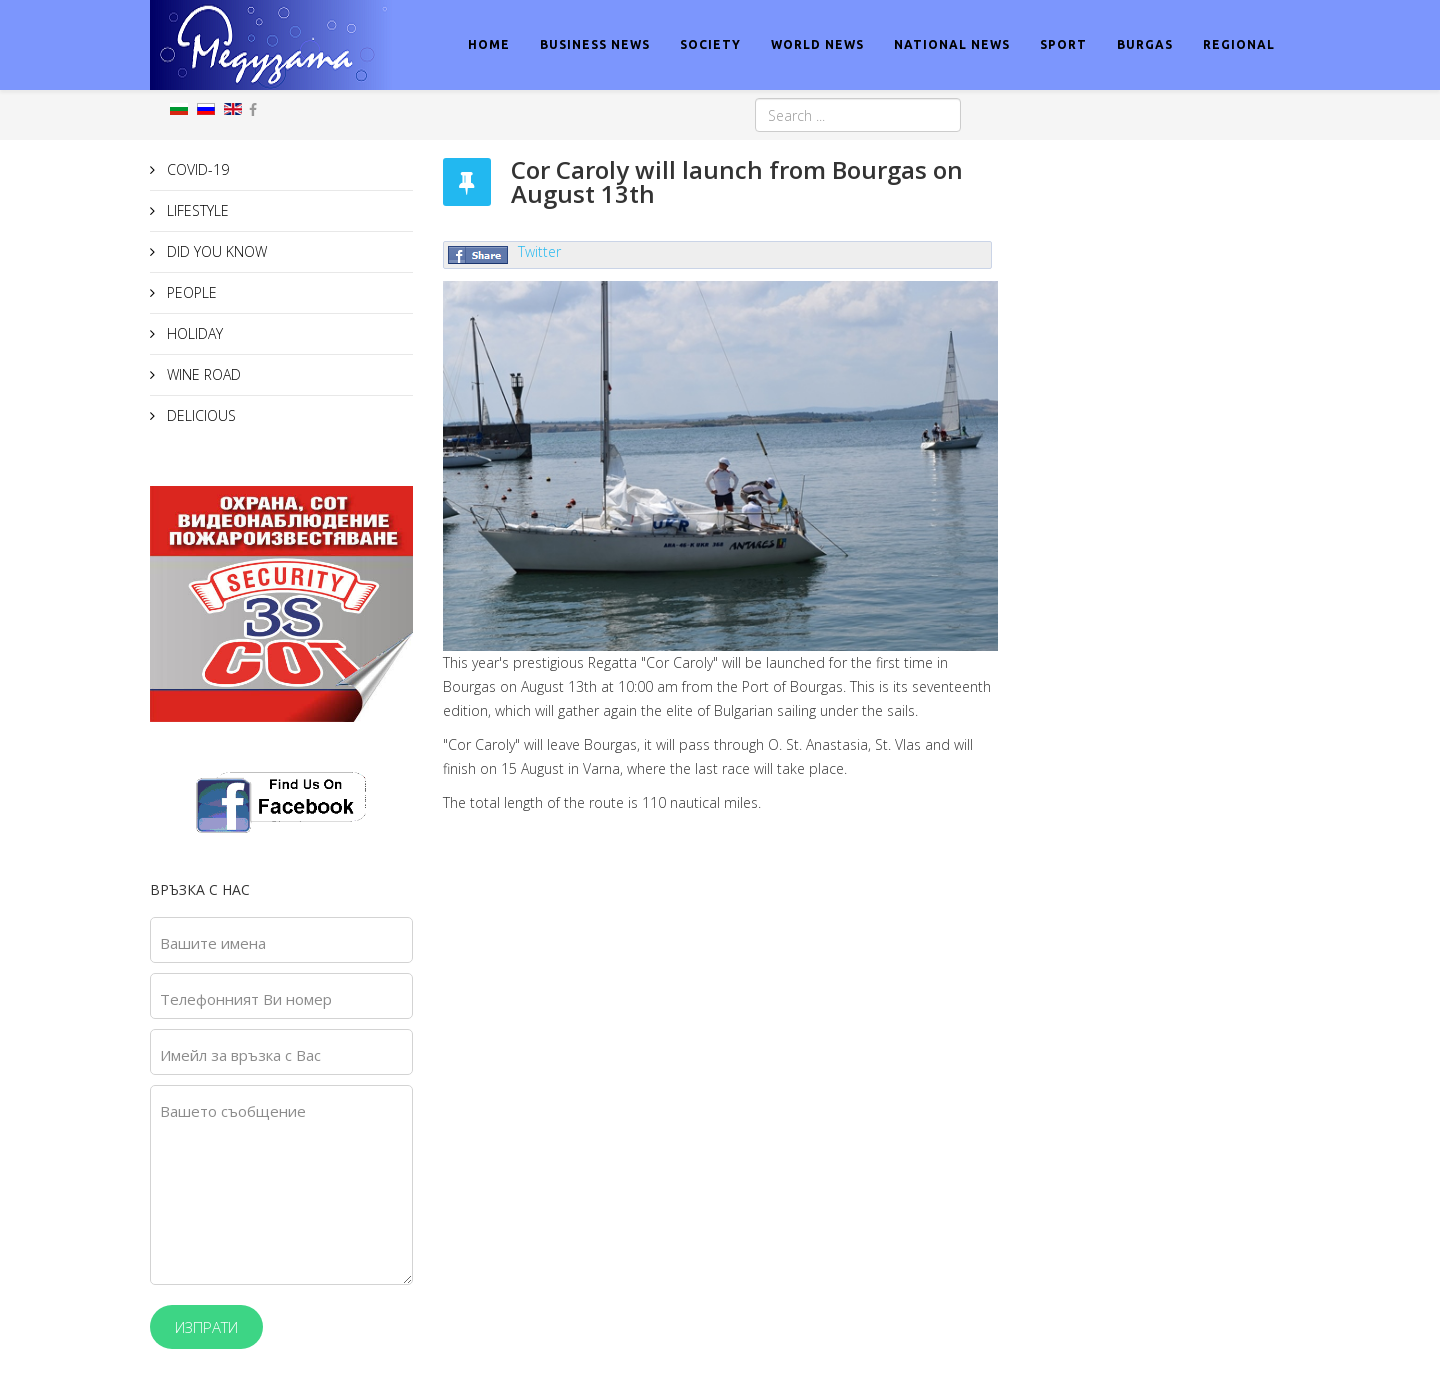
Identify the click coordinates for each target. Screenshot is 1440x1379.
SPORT (1063, 44)
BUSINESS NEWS (595, 44)
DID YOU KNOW (215, 251)
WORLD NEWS (817, 44)
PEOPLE (190, 292)
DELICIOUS (199, 415)
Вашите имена (213, 943)
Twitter (539, 251)
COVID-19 (196, 169)
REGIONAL (1239, 44)
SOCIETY (710, 44)
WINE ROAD (202, 374)
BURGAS (1145, 44)
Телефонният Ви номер (246, 999)
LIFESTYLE (196, 210)
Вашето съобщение (233, 1111)
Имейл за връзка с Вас (240, 1055)
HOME (489, 44)
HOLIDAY (193, 333)
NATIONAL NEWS (952, 44)
